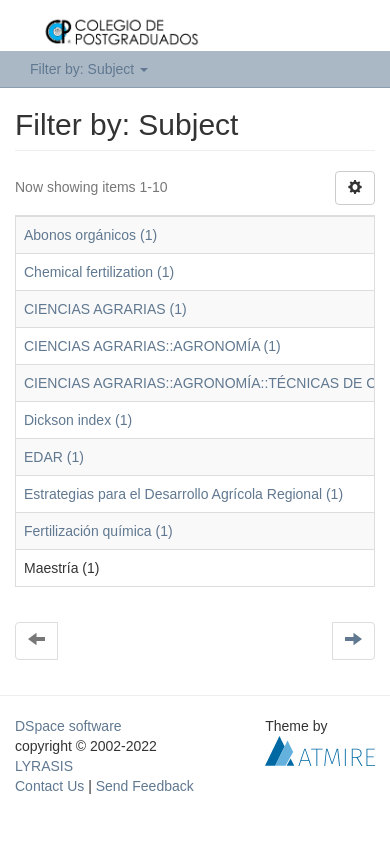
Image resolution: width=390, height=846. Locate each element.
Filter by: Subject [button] (89, 69)
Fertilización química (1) (98, 531)
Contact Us (49, 786)
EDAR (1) (54, 457)
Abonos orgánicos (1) (90, 235)
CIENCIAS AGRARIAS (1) (105, 309)
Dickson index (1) (78, 420)
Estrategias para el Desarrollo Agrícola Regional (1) (183, 494)
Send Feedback (145, 786)
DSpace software (68, 726)
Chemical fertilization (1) (99, 272)
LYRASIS (44, 766)
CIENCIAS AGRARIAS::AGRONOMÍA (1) (152, 346)
